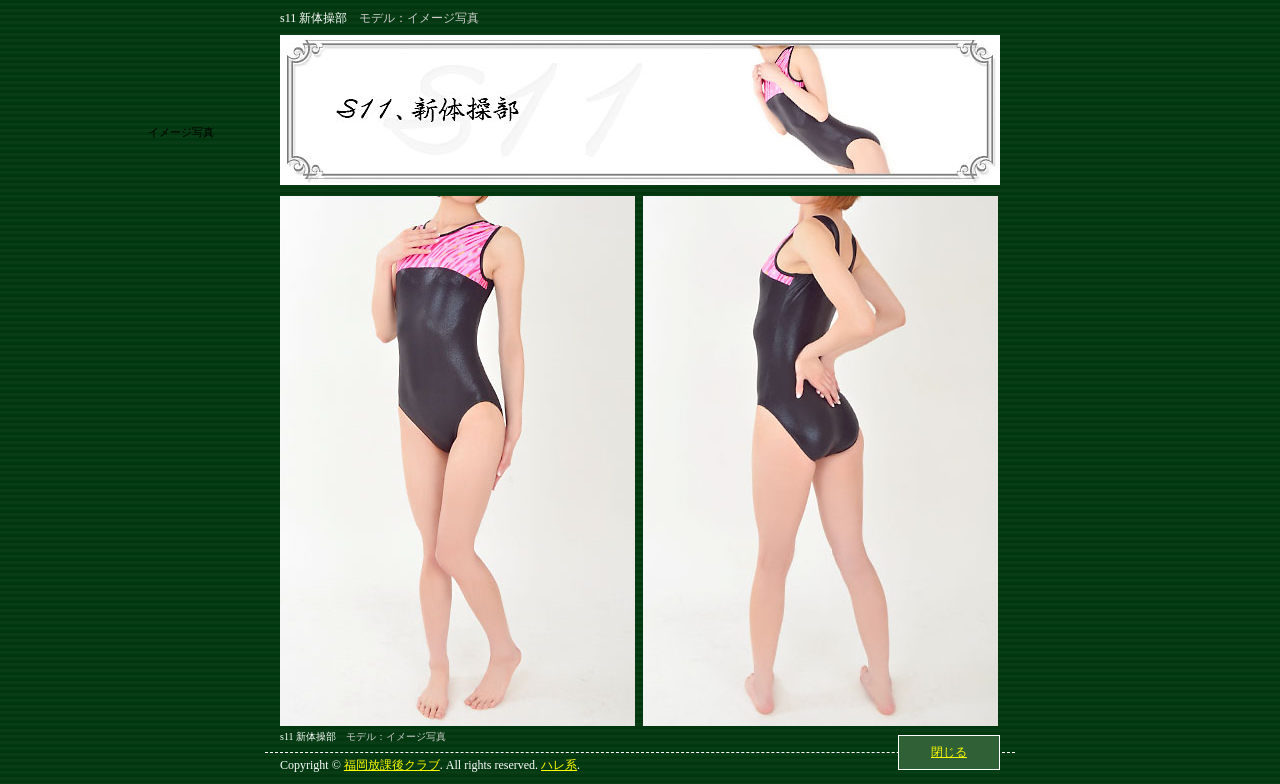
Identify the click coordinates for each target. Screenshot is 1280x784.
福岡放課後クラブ (392, 765)
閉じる (949, 752)
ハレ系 (559, 765)
